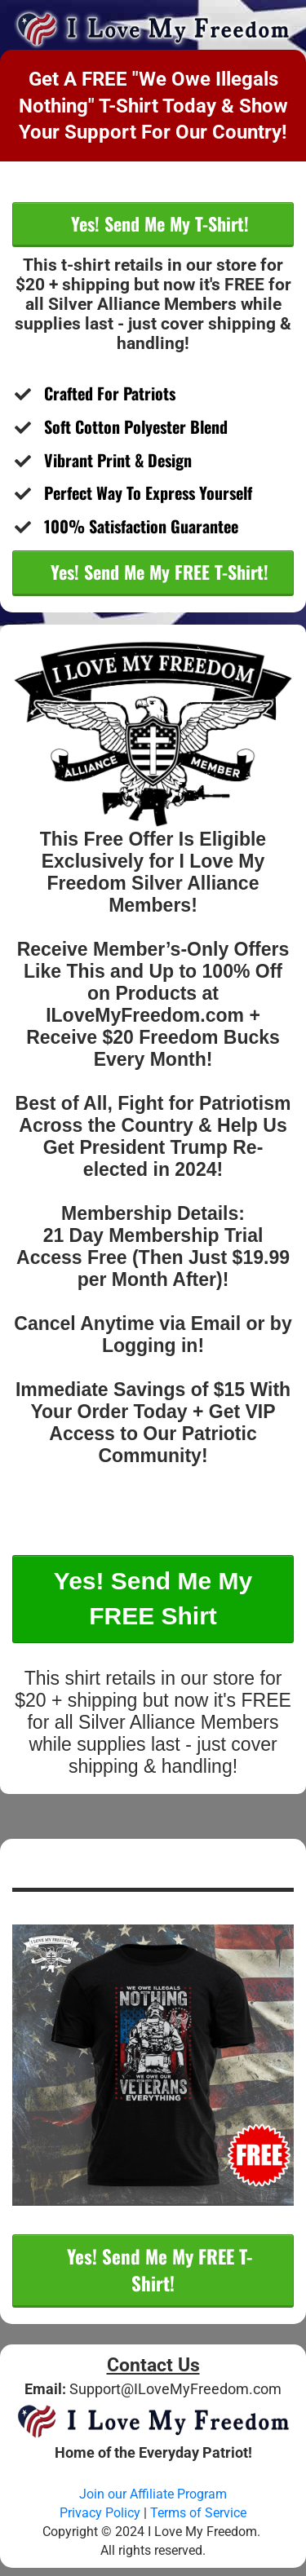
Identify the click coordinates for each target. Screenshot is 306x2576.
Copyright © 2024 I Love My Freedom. (153, 2531)
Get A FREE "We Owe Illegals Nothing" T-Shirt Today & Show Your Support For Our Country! (153, 105)
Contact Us (153, 2365)
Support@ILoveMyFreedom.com (175, 2388)
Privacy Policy (100, 2513)
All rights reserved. (153, 2550)
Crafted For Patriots (114, 393)
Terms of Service (200, 2513)
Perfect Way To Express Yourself (148, 492)
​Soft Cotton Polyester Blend (136, 426)
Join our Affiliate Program (153, 2494)
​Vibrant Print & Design (118, 460)
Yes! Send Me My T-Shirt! (157, 223)
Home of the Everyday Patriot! (153, 2452)
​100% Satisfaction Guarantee (143, 526)
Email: (46, 2388)
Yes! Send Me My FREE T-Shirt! (157, 572)
